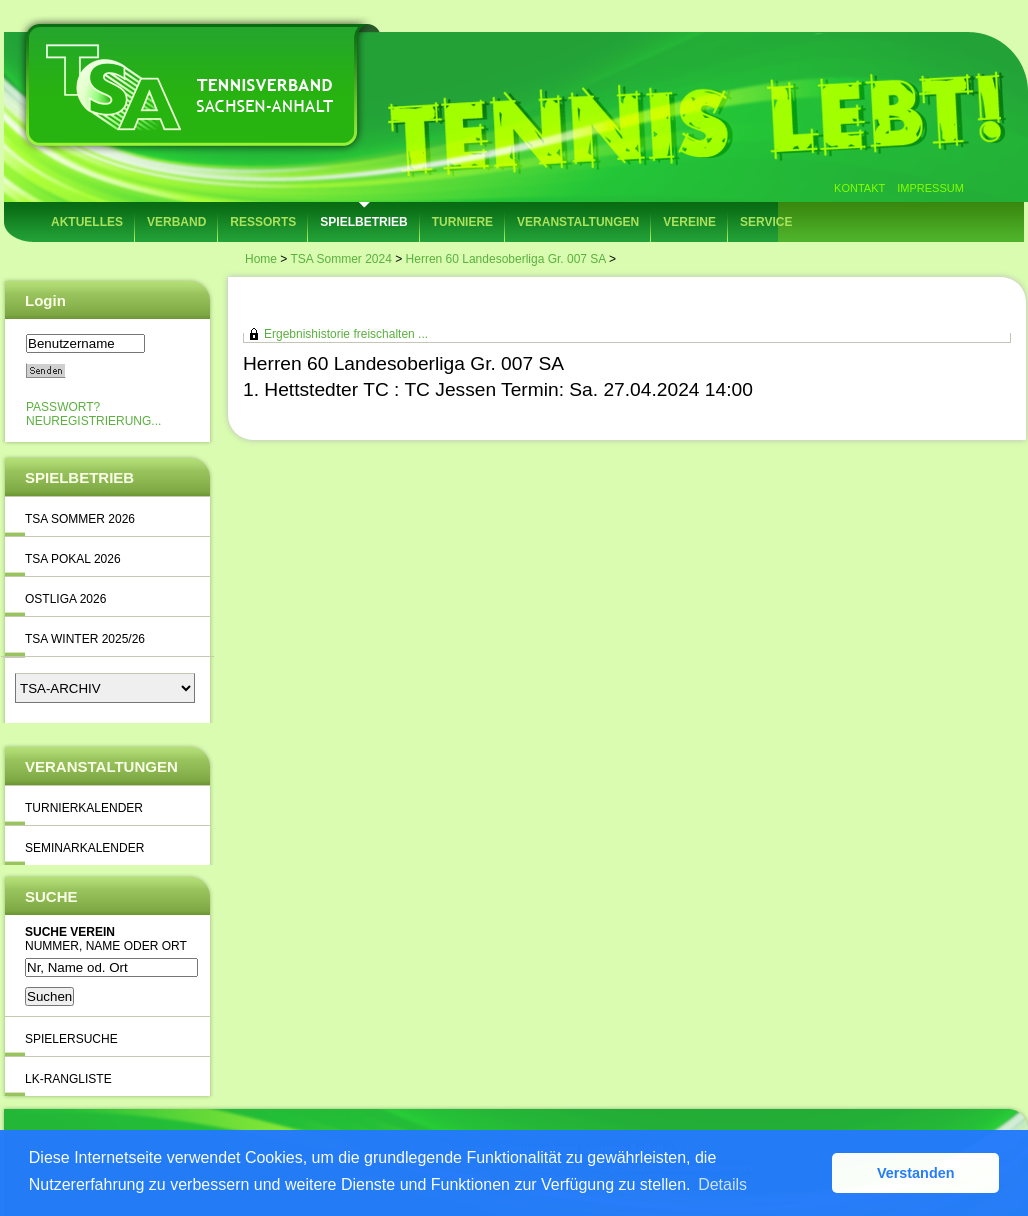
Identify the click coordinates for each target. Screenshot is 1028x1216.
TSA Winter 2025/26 (85, 639)
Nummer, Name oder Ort (106, 946)
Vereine (689, 222)
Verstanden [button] (916, 1173)
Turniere (462, 222)
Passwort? (63, 407)
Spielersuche (71, 1039)
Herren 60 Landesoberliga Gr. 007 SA (506, 259)
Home (261, 259)
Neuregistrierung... (93, 421)
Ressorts (263, 222)
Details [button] (722, 1184)
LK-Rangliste (68, 1079)
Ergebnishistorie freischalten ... (346, 334)
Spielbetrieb (363, 222)
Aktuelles (87, 222)
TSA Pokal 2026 (73, 559)
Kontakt (859, 188)
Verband (176, 222)
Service (766, 222)
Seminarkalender (84, 848)
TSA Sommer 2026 (80, 519)
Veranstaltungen (578, 222)
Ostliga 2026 (65, 599)
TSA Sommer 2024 (340, 259)
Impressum (930, 188)
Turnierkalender (84, 808)
